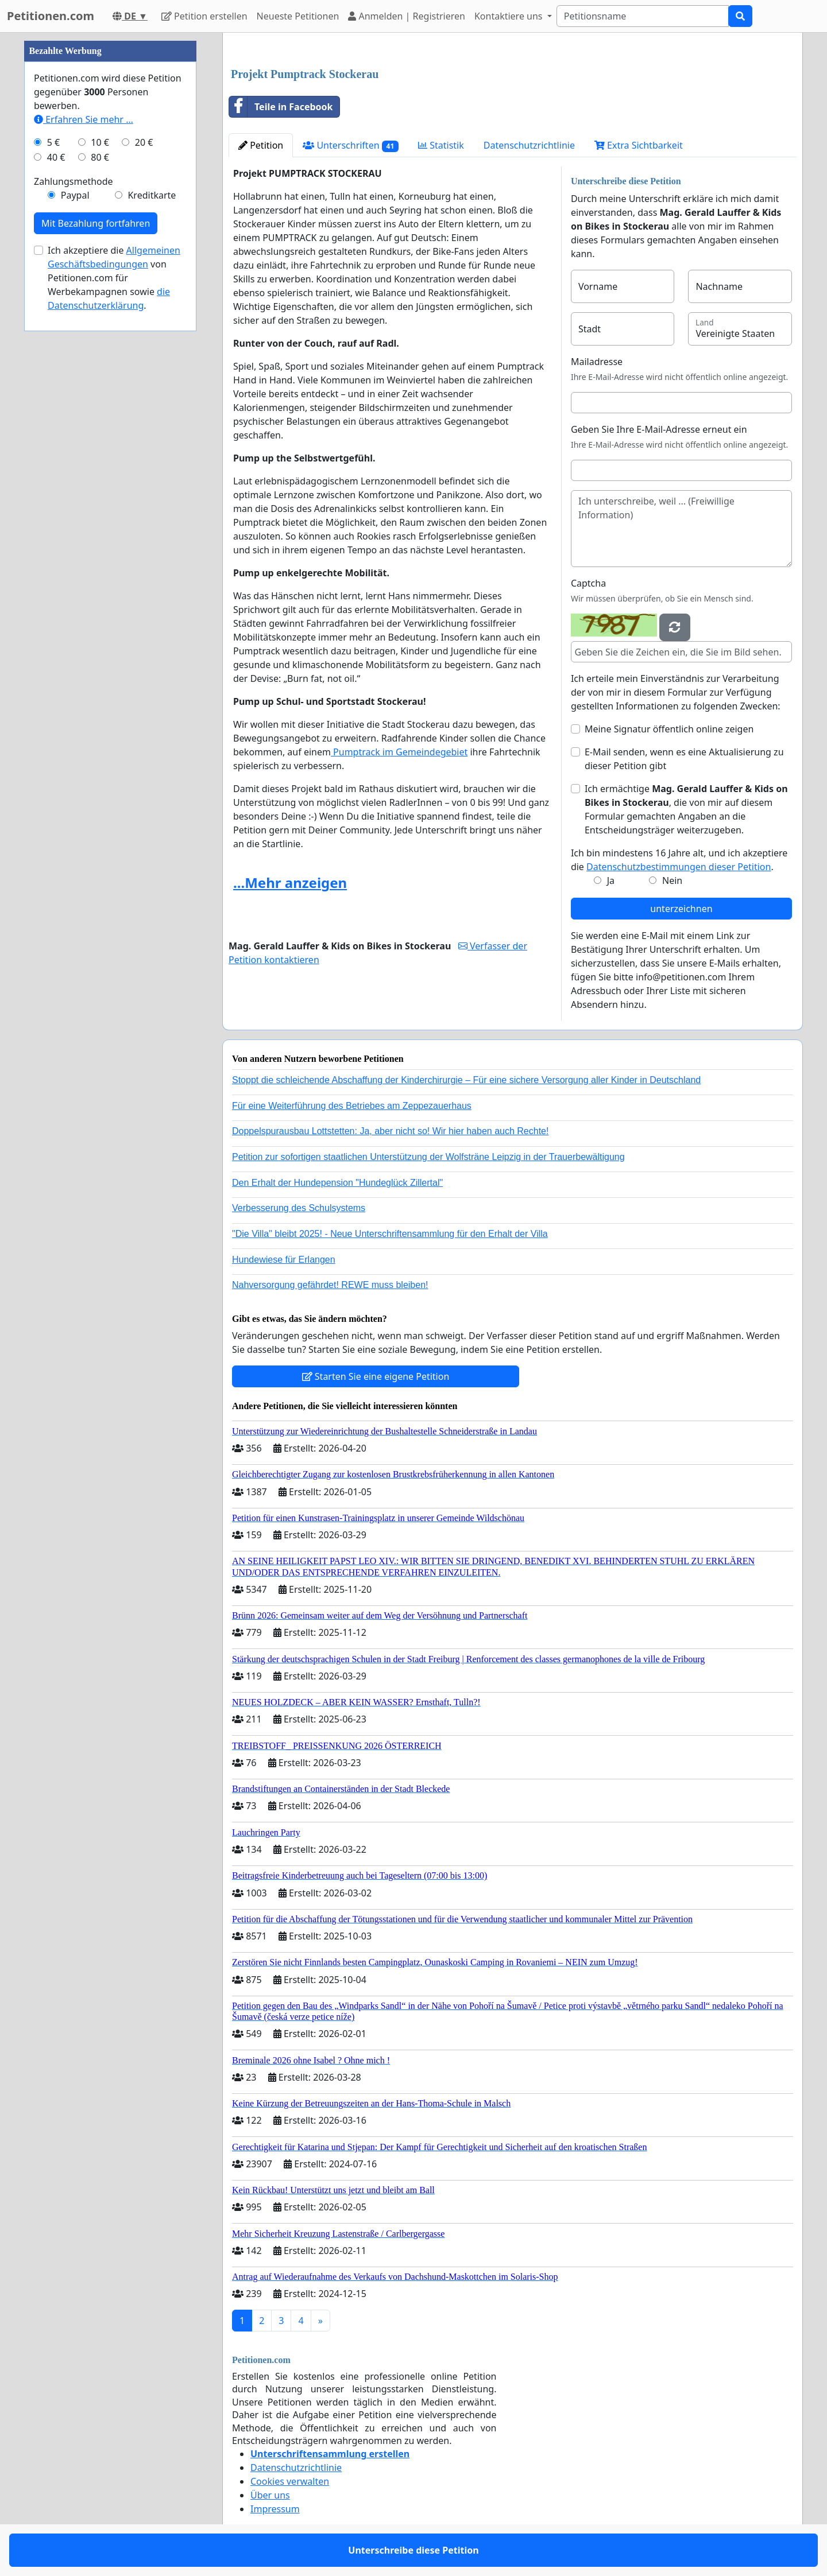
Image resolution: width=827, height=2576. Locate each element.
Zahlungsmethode (73, 181)
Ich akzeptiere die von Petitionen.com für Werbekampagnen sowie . (114, 278)
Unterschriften (351, 145)
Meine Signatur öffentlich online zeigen (669, 729)
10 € (100, 142)
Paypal (75, 195)
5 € (53, 142)
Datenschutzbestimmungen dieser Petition (678, 866)
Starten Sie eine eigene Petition (376, 1376)
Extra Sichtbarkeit (638, 145)
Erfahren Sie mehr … (83, 119)
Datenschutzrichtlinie (529, 145)
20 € (144, 142)
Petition (260, 145)
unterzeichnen (681, 908)
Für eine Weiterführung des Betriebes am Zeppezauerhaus (352, 1106)
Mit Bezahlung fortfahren (95, 223)
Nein (672, 880)
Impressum (275, 2509)
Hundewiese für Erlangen (283, 1259)
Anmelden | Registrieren (406, 16)
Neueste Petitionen (298, 16)
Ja (611, 880)
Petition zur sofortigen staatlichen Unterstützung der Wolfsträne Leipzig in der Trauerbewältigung (428, 1157)
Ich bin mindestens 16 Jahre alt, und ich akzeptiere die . (679, 860)
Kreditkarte (151, 195)
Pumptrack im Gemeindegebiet (399, 752)
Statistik (441, 145)
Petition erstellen (204, 16)
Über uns (270, 2495)
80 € (100, 157)
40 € (56, 157)
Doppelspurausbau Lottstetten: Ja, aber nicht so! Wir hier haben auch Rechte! (390, 1131)
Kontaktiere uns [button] (509, 16)
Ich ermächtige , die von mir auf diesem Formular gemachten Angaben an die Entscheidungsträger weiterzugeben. (686, 809)
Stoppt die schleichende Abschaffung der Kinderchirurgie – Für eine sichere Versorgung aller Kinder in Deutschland (466, 1080)
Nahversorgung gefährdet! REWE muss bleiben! (330, 1285)
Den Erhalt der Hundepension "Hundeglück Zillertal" (337, 1183)
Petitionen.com (50, 16)
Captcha (588, 583)
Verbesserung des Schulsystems (298, 1208)
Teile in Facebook (281, 106)
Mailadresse (597, 361)
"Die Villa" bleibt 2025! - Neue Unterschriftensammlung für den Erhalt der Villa (390, 1234)
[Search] (643, 16)
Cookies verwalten (289, 2481)
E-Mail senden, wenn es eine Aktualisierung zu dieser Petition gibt (684, 759)
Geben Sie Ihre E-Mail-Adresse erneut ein (659, 429)
